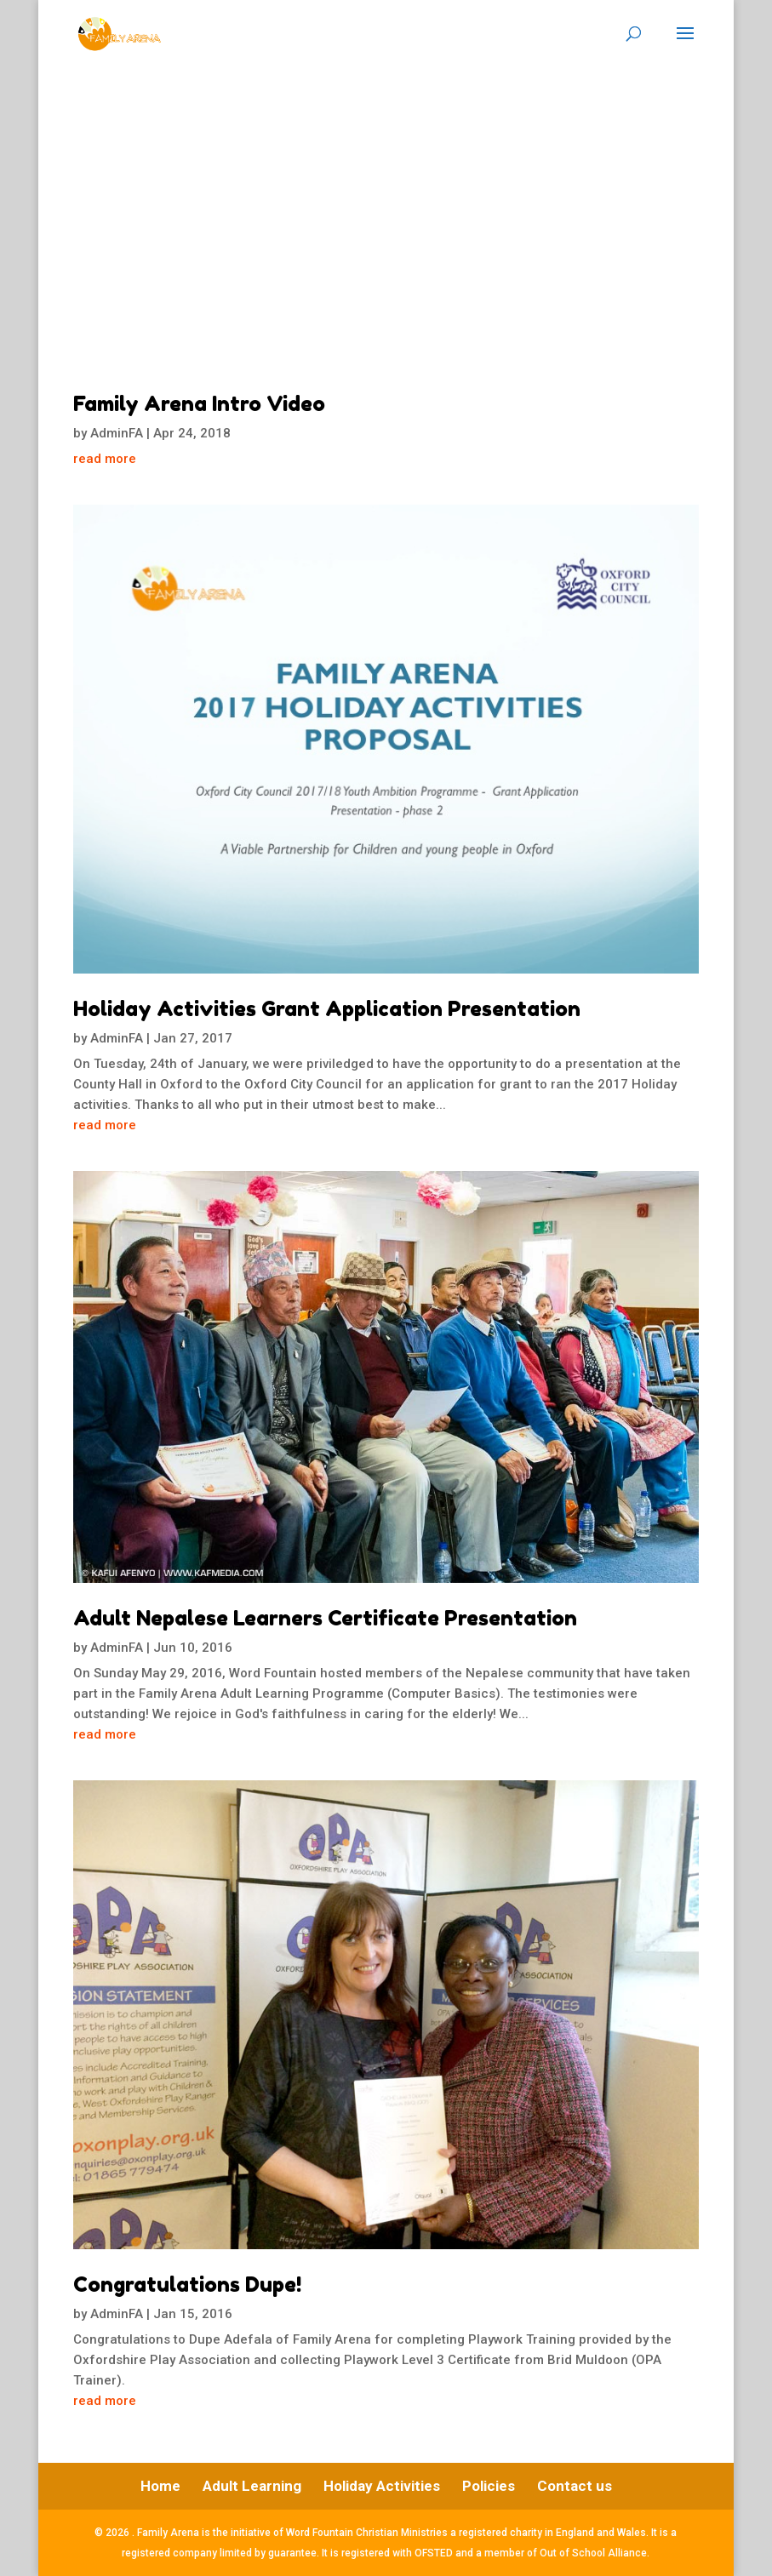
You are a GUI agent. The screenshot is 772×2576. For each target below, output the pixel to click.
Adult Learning (252, 2485)
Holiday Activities (381, 2485)
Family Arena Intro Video (199, 403)
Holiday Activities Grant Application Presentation (326, 1009)
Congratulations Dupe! (187, 2284)
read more (104, 458)
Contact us (574, 2485)
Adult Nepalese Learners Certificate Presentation (325, 1618)
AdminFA (116, 433)
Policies (488, 2485)
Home (160, 2485)
